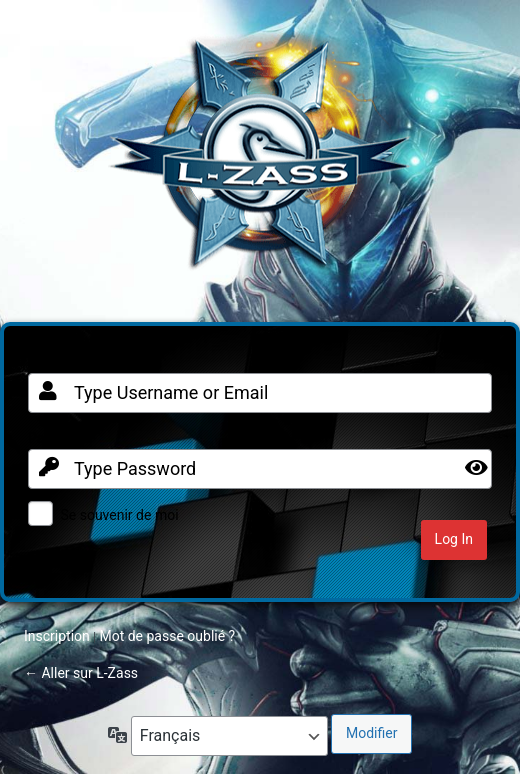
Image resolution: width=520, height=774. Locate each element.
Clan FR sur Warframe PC (260, 164)
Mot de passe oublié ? (167, 636)
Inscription (57, 636)
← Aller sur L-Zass (81, 673)
